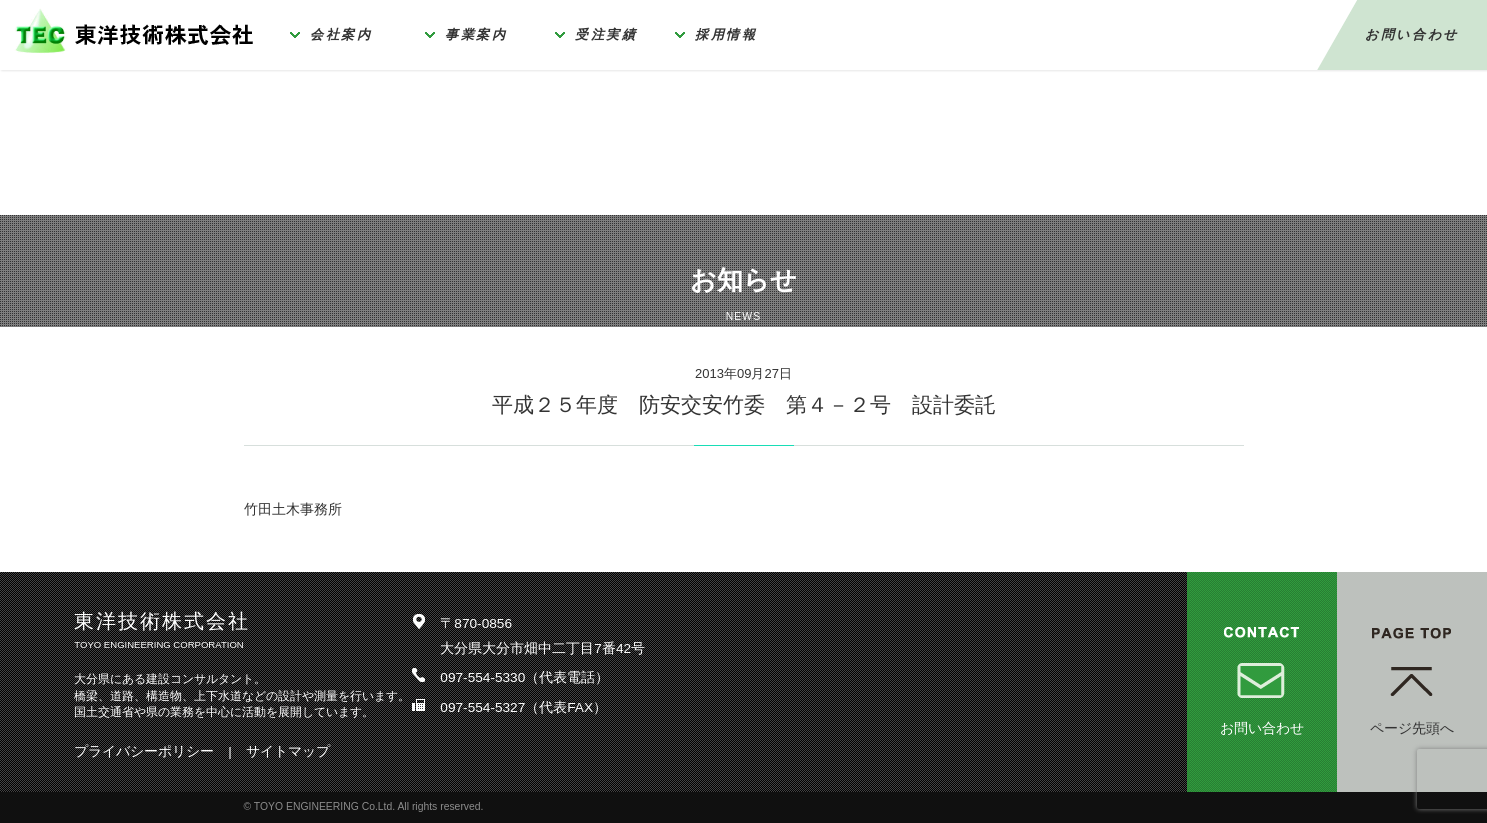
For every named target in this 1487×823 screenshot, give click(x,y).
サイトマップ (288, 751)
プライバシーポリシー (144, 751)
